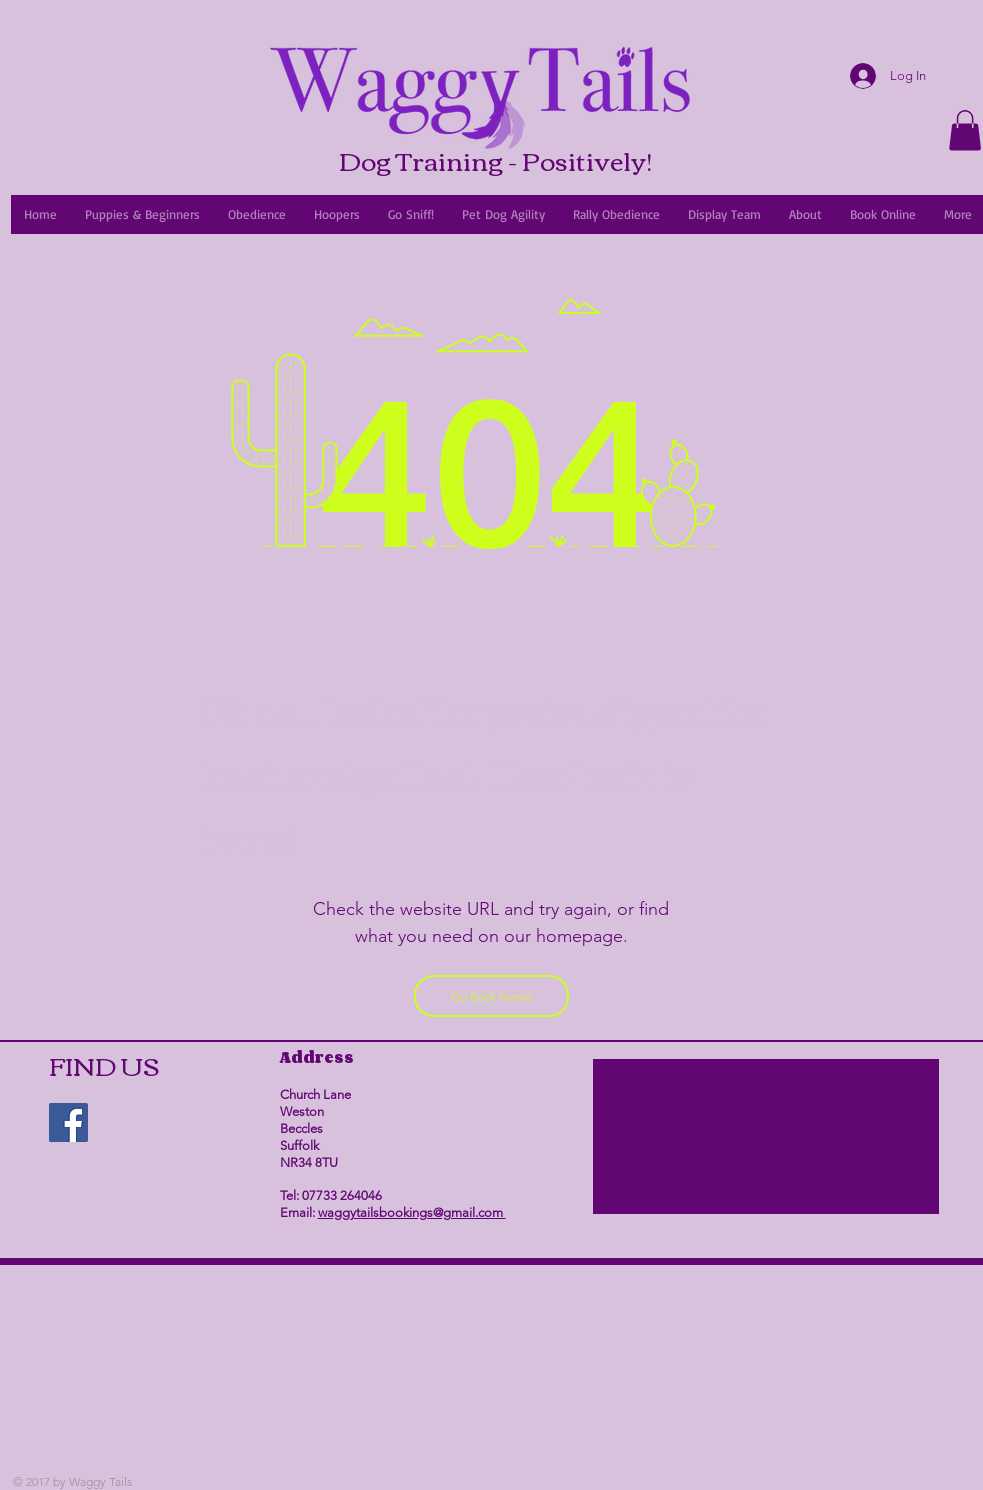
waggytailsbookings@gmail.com (412, 1212)
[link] (965, 130)
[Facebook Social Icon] (68, 1122)
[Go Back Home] (491, 996)
